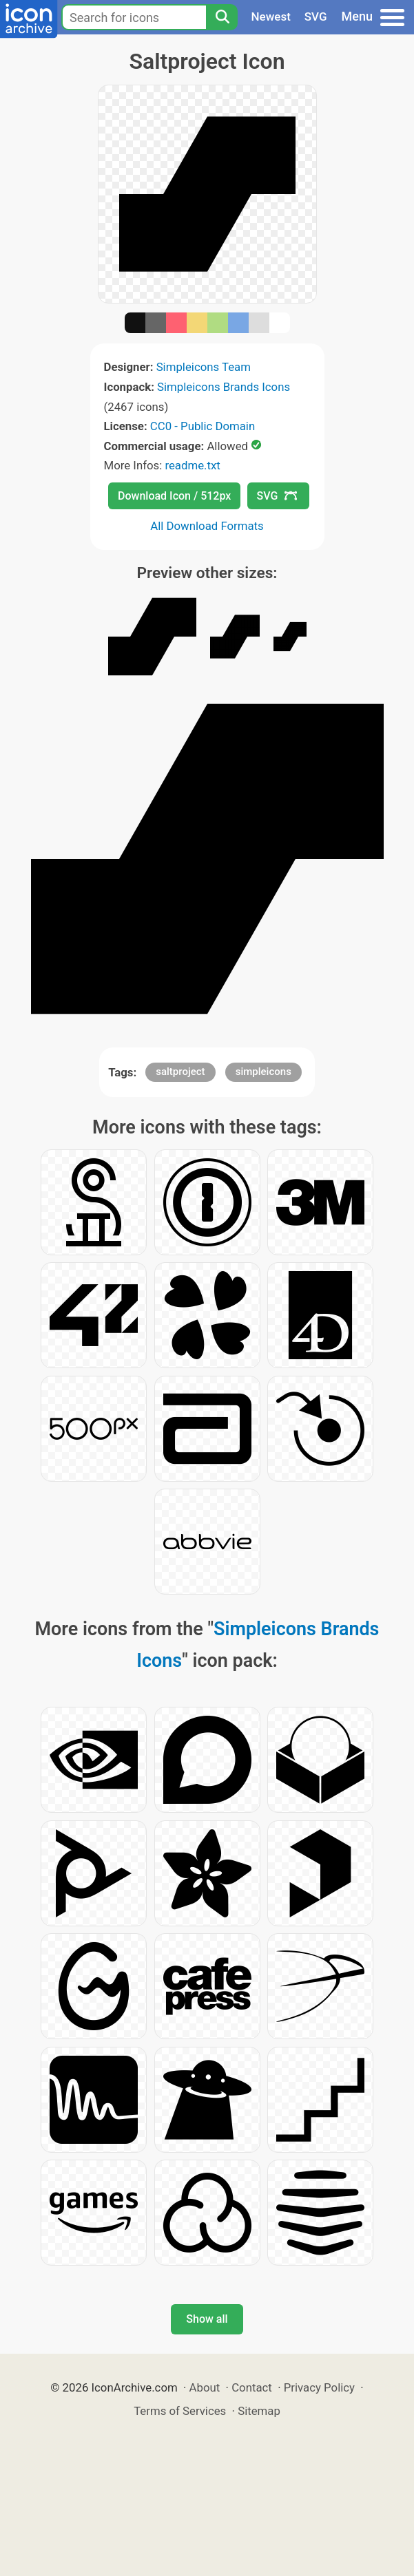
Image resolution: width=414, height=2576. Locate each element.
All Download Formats (207, 526)
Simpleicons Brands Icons (223, 387)
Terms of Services (180, 2411)
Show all (206, 2318)
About (204, 2387)
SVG (315, 16)
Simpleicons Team (203, 367)
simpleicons (263, 1071)
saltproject (180, 1071)
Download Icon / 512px (174, 495)
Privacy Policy (319, 2387)
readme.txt (192, 465)
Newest (271, 16)
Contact (251, 2387)
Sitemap (259, 2411)
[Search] (222, 17)
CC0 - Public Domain (202, 426)
